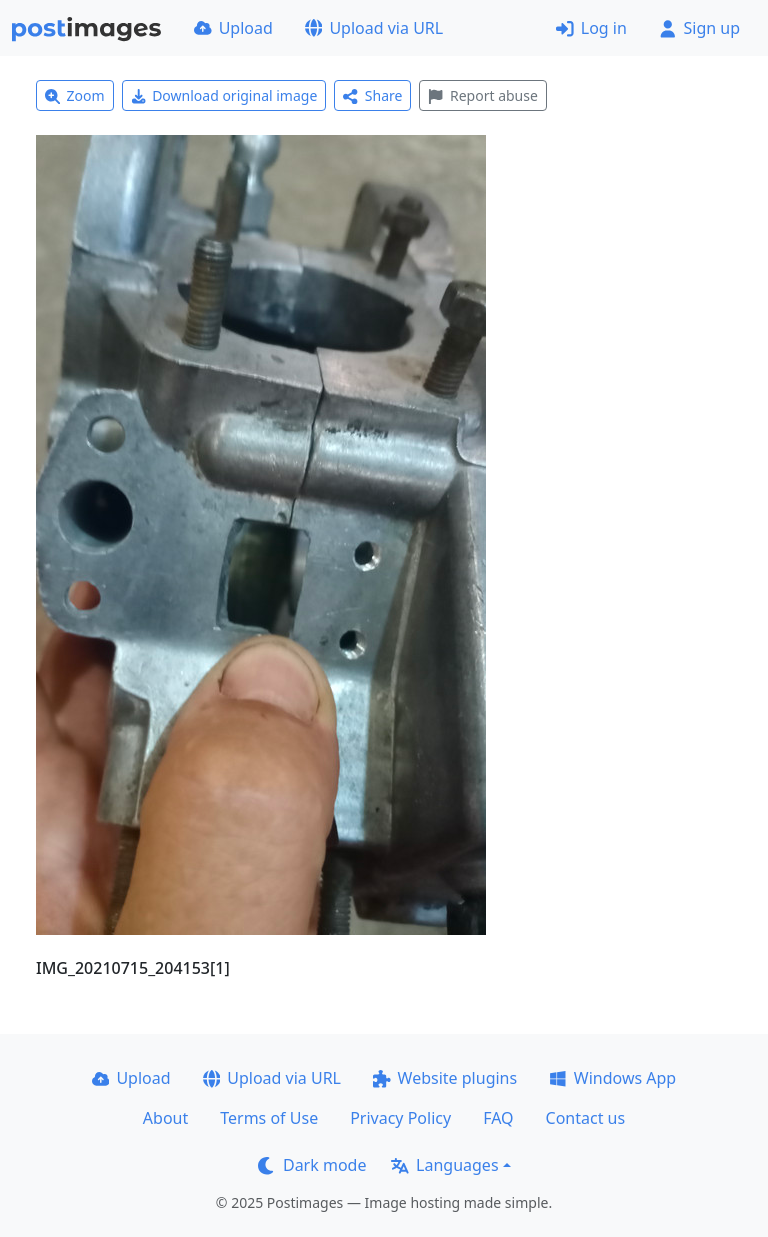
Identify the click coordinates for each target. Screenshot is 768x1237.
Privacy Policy (400, 1118)
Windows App (612, 1078)
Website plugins (445, 1078)
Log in (591, 28)
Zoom (75, 95)
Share (372, 95)
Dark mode (312, 1165)
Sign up (699, 28)
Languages (444, 1165)
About (165, 1118)
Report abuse (482, 95)
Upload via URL (374, 28)
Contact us (586, 1118)
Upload (233, 28)
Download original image (224, 95)
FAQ (498, 1118)
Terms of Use (269, 1118)
